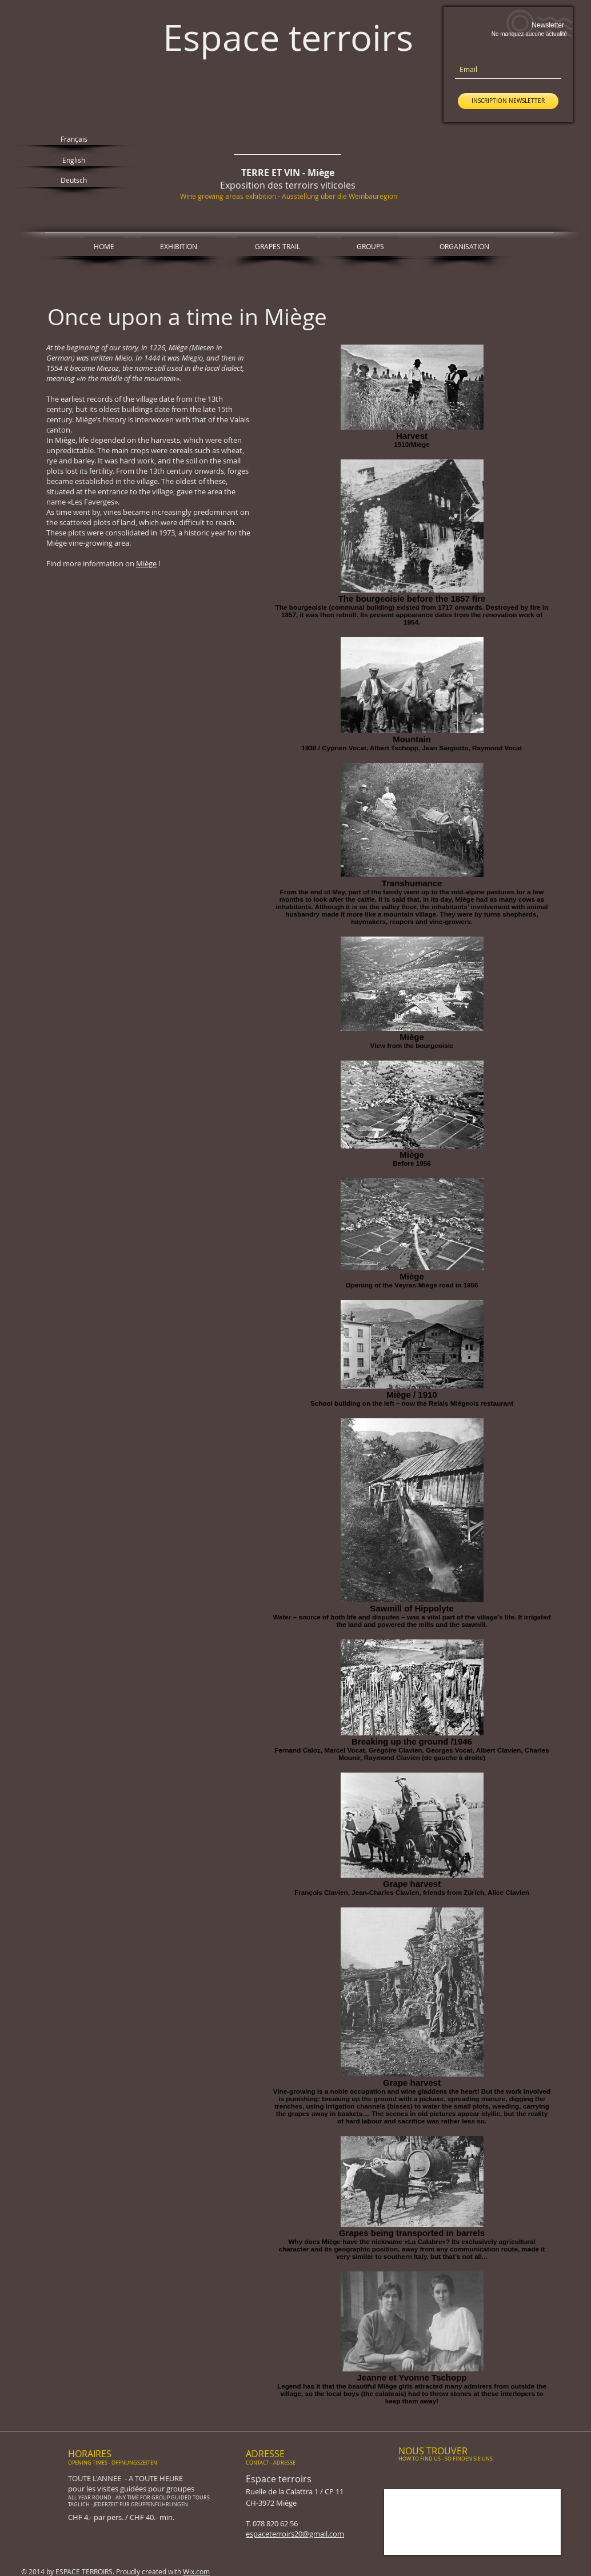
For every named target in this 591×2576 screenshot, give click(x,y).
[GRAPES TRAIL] (277, 246)
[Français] (73, 139)
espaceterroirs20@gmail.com (295, 2534)
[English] (73, 160)
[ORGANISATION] (464, 246)
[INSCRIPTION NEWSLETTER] (508, 101)
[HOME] (103, 246)
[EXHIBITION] (178, 246)
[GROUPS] (370, 246)
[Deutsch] (73, 180)
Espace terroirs (288, 37)
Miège (146, 563)
